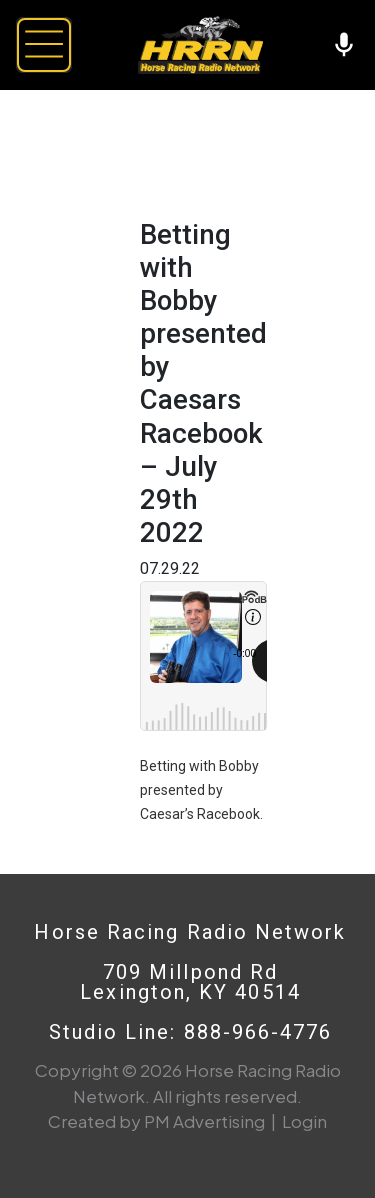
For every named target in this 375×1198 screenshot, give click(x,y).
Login (304, 1121)
